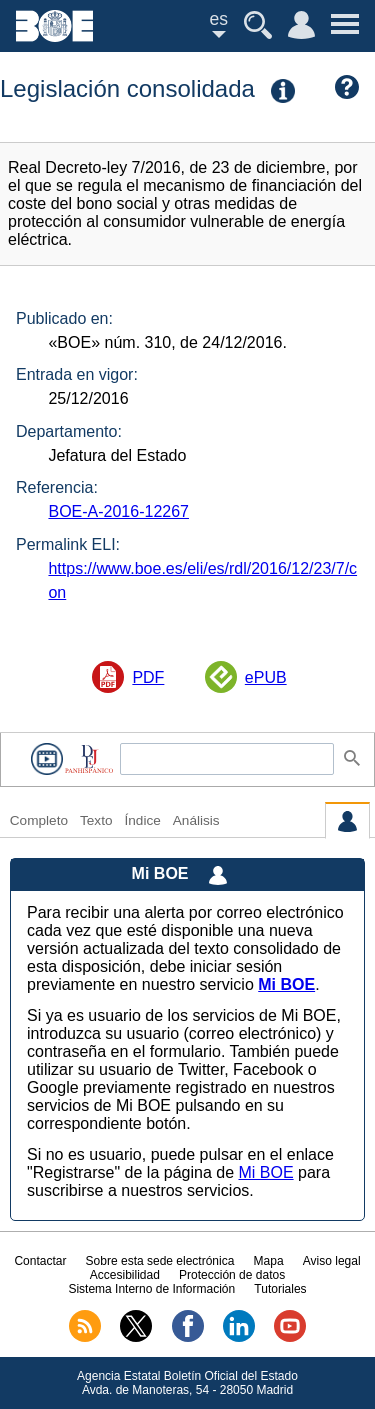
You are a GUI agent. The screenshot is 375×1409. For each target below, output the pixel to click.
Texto (96, 820)
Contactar (40, 1261)
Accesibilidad (125, 1275)
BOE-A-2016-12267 (118, 511)
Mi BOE (265, 1172)
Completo (39, 820)
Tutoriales (280, 1289)
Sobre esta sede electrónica (160, 1261)
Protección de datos (232, 1275)
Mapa (269, 1261)
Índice (142, 820)
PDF (148, 677)
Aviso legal (332, 1261)
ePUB (266, 677)
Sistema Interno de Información (151, 1289)
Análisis (196, 820)
